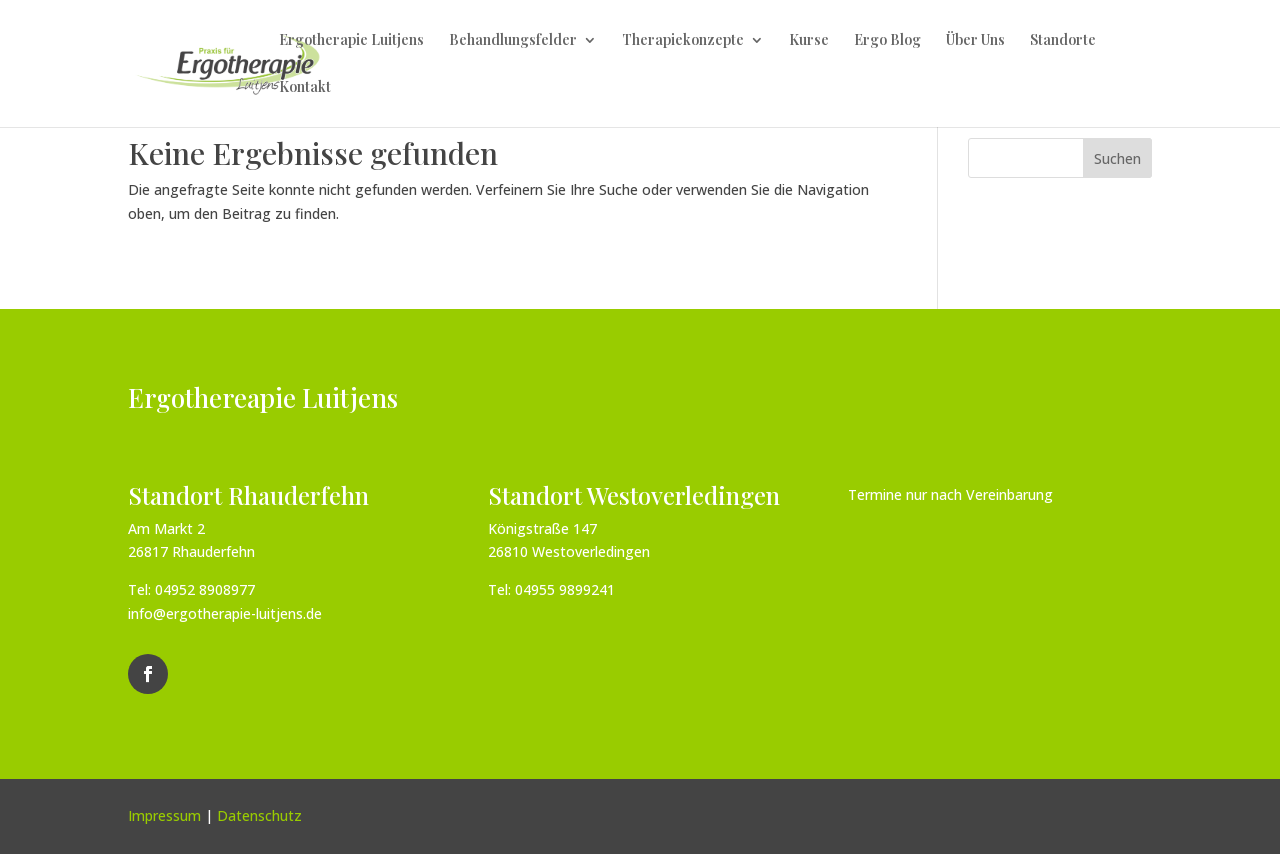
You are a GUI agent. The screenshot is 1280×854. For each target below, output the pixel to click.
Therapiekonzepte (683, 41)
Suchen (1117, 158)
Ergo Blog (887, 41)
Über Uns (975, 41)
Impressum (164, 815)
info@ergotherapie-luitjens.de (225, 613)
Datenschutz (259, 815)
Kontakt (305, 88)
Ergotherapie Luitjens (351, 41)
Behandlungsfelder (513, 41)
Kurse (809, 41)
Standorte (1063, 41)
